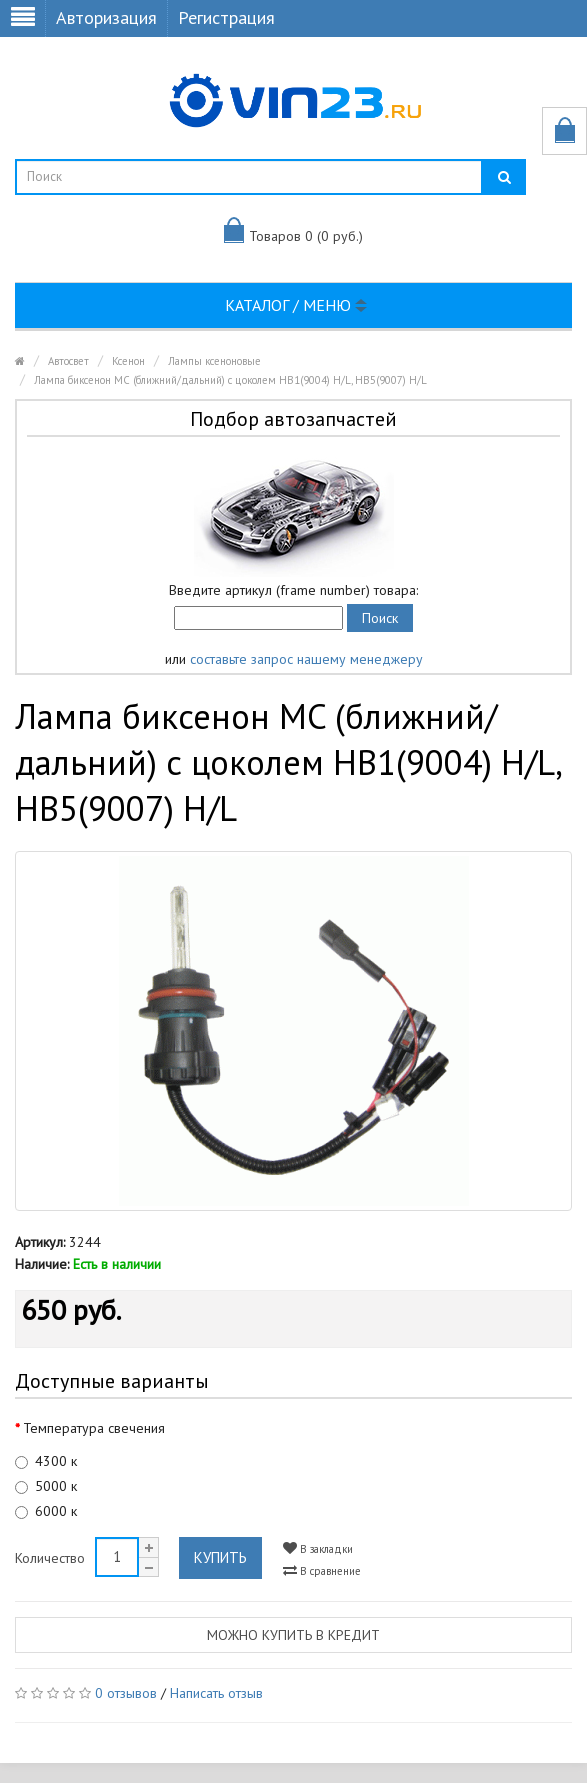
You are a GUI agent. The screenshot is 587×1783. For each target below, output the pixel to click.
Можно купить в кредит (293, 1635)
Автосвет (68, 361)
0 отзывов (126, 1693)
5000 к (46, 1486)
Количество (50, 1558)
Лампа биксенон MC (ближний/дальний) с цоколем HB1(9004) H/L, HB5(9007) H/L (230, 380)
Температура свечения (94, 1428)
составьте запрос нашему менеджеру (306, 659)
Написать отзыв (216, 1693)
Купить (220, 1557)
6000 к (46, 1511)
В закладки (318, 1548)
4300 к (46, 1461)
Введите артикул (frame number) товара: (293, 590)
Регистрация (226, 17)
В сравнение (322, 1570)
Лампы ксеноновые (214, 361)
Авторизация (106, 17)
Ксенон (128, 361)
